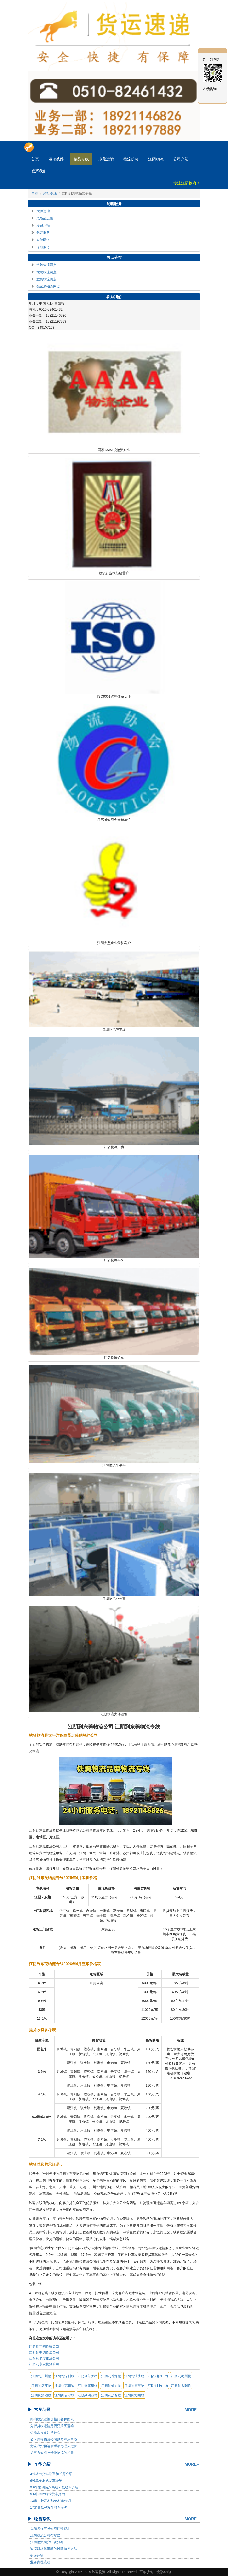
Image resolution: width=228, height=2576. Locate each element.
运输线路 (56, 159)
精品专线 (81, 159)
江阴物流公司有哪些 (45, 2535)
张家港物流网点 (48, 286)
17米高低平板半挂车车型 (49, 2507)
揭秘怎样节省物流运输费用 (50, 2528)
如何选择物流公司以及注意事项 (53, 2439)
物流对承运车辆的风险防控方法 (53, 2549)
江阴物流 (156, 159)
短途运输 (37, 2555)
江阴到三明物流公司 (44, 2347)
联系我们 (39, 171)
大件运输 (43, 211)
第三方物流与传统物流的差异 (52, 2453)
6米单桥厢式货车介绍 (46, 2480)
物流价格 (131, 159)
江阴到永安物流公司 (44, 2364)
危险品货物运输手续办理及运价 (53, 2446)
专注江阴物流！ (186, 183)
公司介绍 (180, 159)
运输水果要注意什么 (45, 2433)
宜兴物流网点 (46, 279)
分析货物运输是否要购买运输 (52, 2426)
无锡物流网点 (46, 272)
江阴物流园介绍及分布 (47, 2542)
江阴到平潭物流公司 (44, 2358)
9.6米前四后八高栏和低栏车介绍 (54, 2487)
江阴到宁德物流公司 (44, 2352)
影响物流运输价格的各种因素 (52, 2419)
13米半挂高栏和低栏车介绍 (50, 2501)
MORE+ (192, 2409)
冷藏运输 (106, 159)
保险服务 (43, 247)
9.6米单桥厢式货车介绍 (47, 2494)
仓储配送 (43, 240)
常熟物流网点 (46, 265)
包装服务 (43, 233)
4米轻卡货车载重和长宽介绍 (51, 2474)
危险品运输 (44, 218)
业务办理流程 (40, 2562)
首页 (35, 159)
